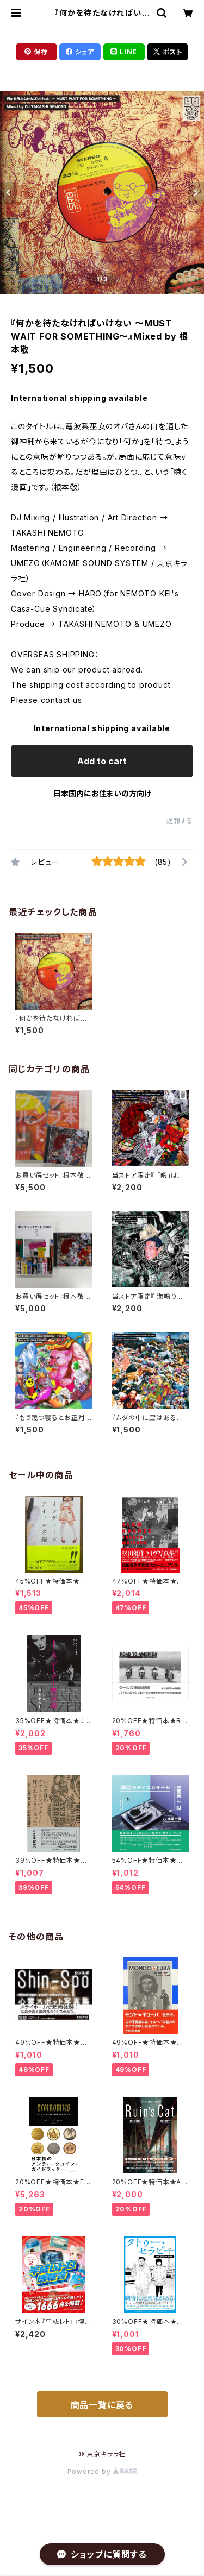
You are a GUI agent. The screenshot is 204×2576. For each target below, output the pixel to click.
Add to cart (102, 761)
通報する (179, 820)
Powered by (102, 2471)
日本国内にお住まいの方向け (102, 793)
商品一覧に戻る (102, 2404)
